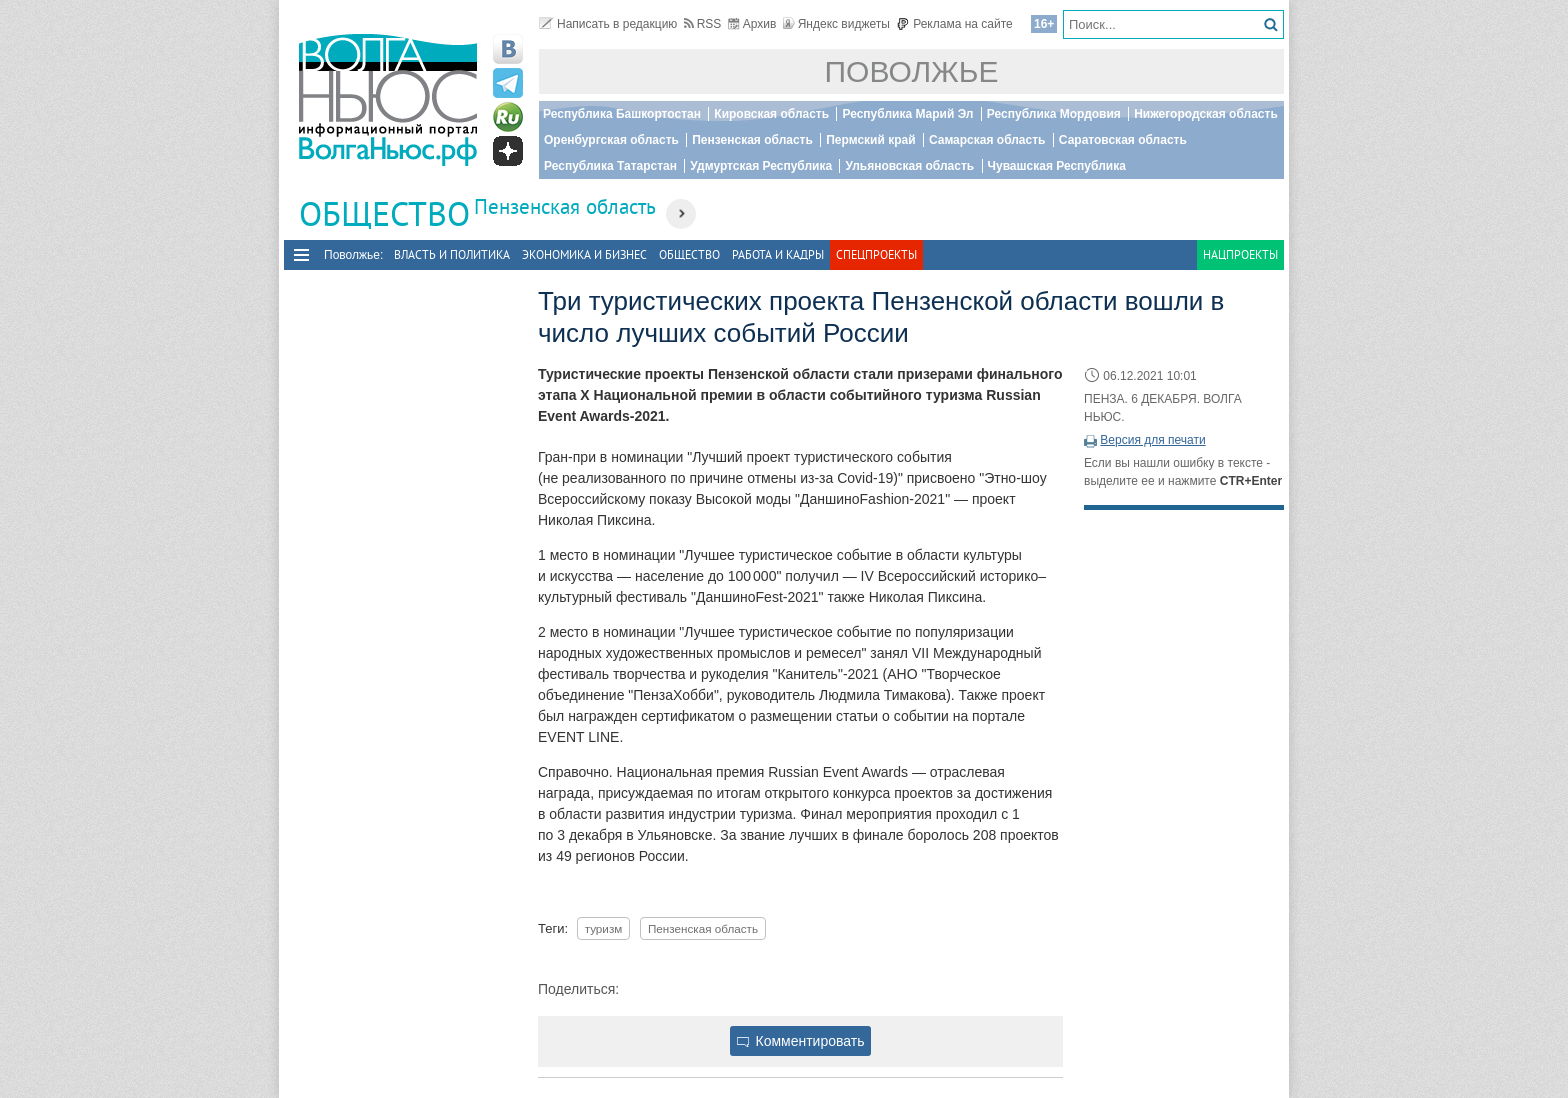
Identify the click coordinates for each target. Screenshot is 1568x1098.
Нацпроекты (1240, 254)
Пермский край (870, 140)
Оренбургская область (611, 140)
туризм (604, 928)
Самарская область (987, 140)
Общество (689, 254)
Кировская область (771, 114)
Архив (752, 24)
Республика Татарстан (610, 166)
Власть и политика (452, 254)
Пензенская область (752, 140)
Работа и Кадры (778, 254)
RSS (703, 24)
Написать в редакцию (608, 24)
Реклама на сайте (954, 24)
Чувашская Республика (1057, 166)
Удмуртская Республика (761, 166)
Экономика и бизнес (584, 254)
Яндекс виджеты (836, 24)
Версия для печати (1152, 440)
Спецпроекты (876, 254)
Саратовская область (1123, 140)
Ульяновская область (909, 166)
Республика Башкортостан (622, 114)
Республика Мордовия (1054, 114)
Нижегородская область (1206, 114)
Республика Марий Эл (907, 114)
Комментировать (801, 1041)
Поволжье (912, 71)
